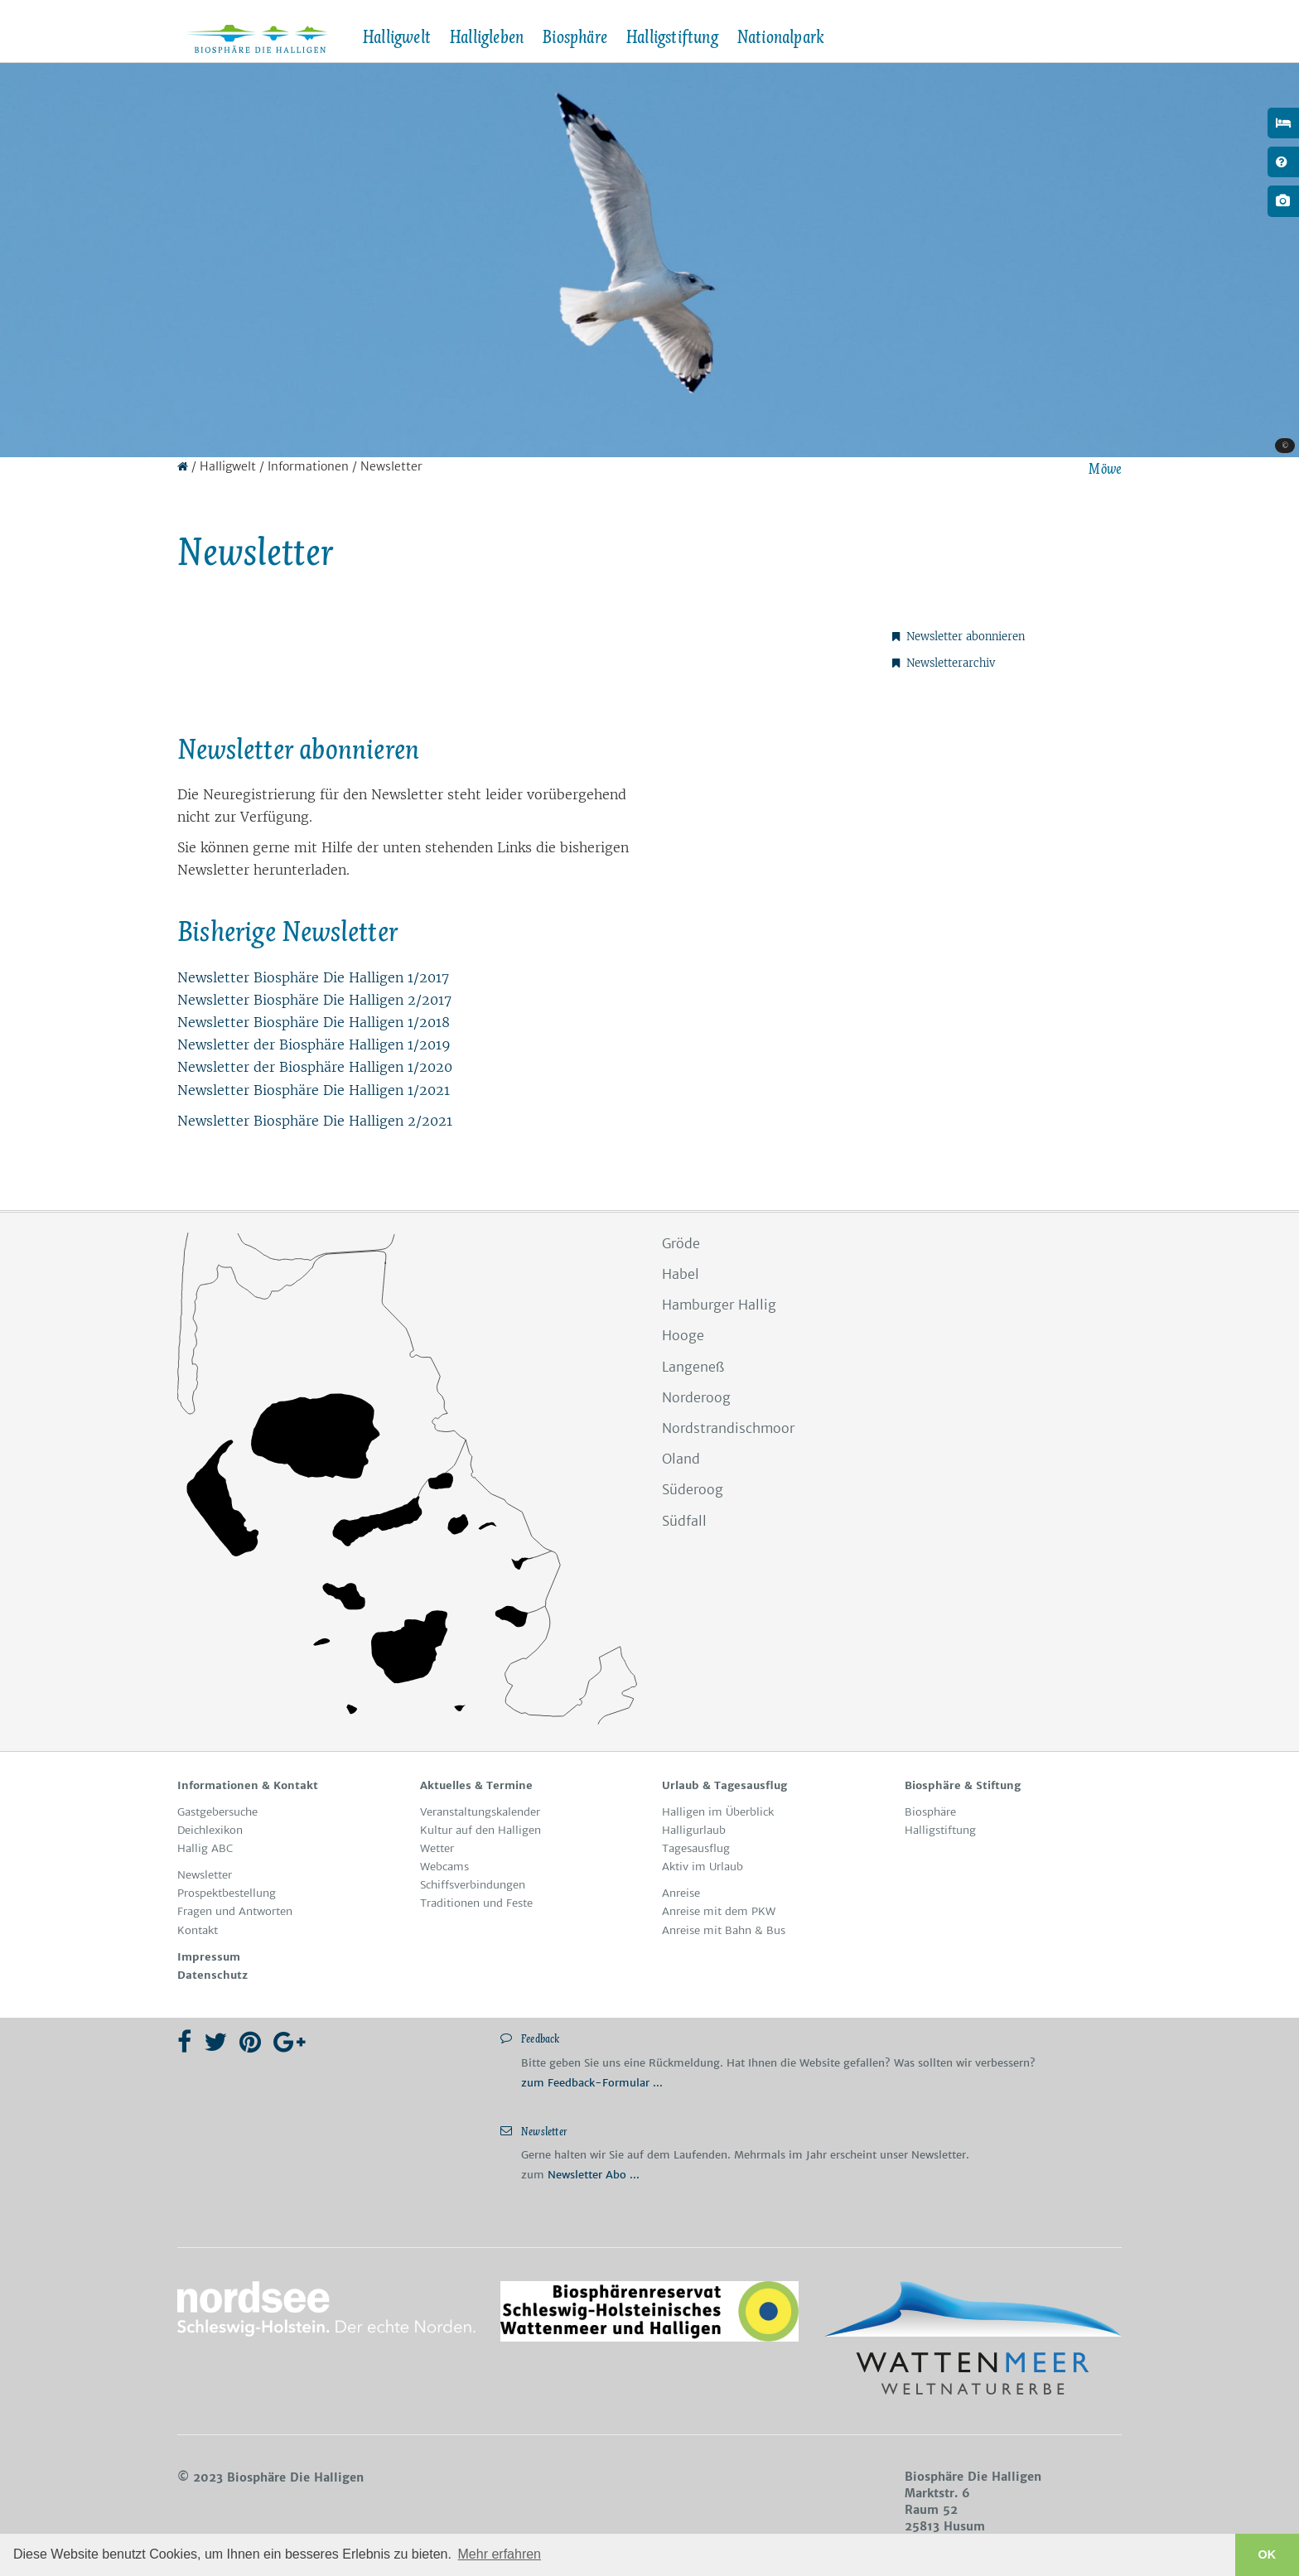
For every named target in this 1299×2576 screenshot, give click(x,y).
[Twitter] (215, 2041)
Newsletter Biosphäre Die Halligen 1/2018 (313, 1022)
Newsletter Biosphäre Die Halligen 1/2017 (313, 977)
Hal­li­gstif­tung (940, 1830)
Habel (680, 1274)
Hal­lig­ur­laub (694, 1830)
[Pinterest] (250, 2041)
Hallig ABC (205, 1848)
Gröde (681, 1243)
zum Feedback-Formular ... (592, 2083)
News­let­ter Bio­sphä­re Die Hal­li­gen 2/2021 (314, 1120)
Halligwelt (396, 37)
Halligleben (486, 37)
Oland (681, 1458)
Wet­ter (437, 1848)
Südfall (684, 1520)
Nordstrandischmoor (728, 1428)
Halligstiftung (671, 37)
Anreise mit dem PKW (718, 1911)
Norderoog (696, 1397)
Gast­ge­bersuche (217, 1812)
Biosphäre (574, 37)
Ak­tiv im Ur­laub (702, 1867)
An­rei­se (681, 1893)
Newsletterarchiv (943, 663)
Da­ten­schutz (212, 1975)
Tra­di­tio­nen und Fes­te (476, 1903)
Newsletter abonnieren (958, 637)
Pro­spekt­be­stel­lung (226, 1893)
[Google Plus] (289, 2041)
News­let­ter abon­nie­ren (298, 749)
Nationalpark (780, 37)
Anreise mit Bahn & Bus (723, 1930)
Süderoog (692, 1489)
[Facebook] (184, 2041)
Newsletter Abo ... (594, 2175)
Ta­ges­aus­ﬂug (696, 1848)
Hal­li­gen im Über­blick (718, 1812)
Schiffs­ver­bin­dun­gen (472, 1885)
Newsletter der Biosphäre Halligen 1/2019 (314, 1044)
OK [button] (1267, 2554)
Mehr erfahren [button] (500, 2554)
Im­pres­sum (208, 1957)
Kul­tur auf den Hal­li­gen (480, 1830)
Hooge (683, 1335)
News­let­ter (204, 1875)
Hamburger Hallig (719, 1304)
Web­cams (444, 1867)
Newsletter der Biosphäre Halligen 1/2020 (314, 1067)
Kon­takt (197, 1930)
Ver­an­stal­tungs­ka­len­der (480, 1812)
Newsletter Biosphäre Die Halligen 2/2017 (314, 999)
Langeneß (693, 1366)
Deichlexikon (210, 1830)
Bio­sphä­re (930, 1812)
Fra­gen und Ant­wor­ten (234, 1911)
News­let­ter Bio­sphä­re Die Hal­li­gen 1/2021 (313, 1090)
